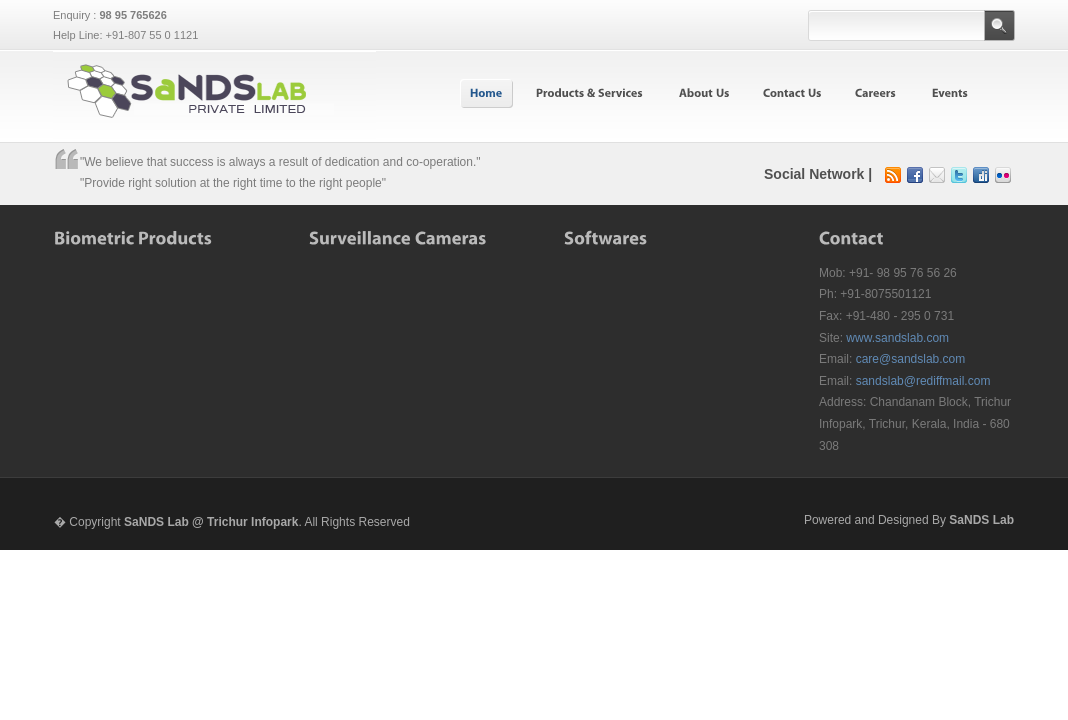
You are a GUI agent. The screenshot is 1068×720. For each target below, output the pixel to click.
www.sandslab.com (897, 338)
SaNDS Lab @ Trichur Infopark (211, 522)
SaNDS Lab (981, 520)
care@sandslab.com (911, 359)
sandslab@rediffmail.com (923, 381)
